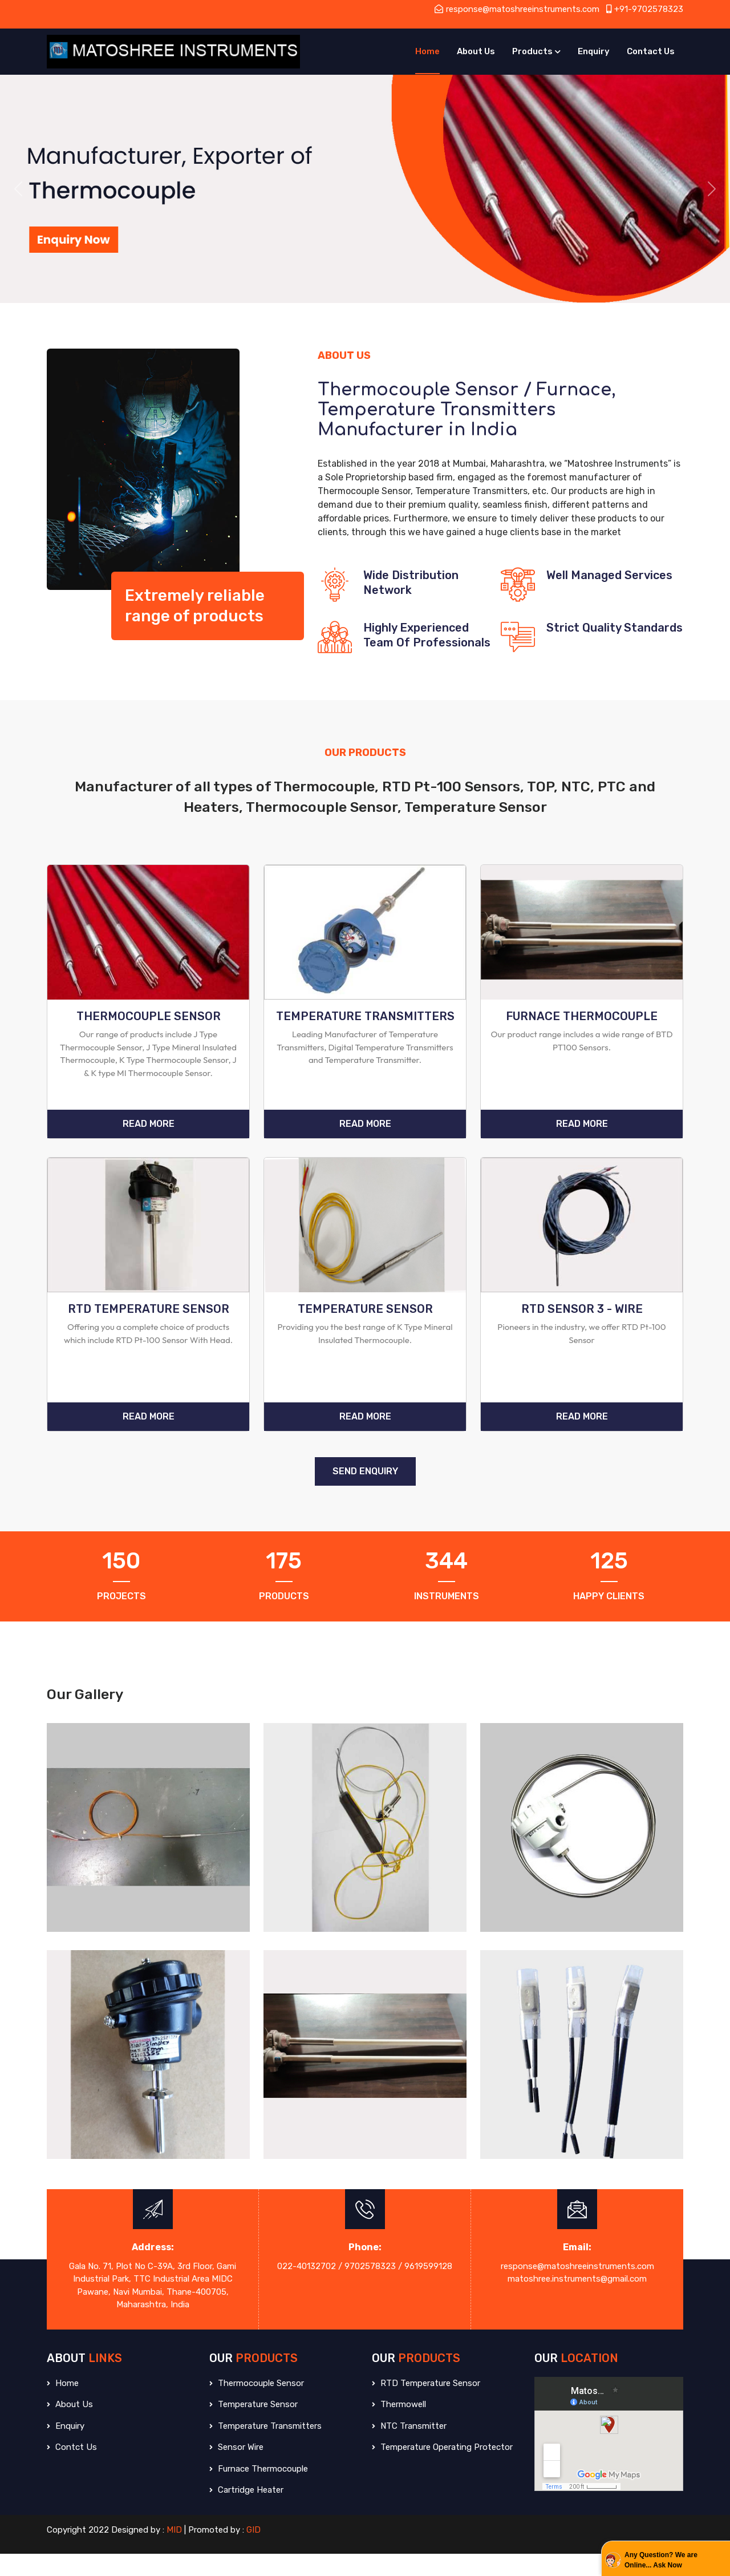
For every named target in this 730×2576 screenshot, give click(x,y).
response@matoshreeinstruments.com (517, 9)
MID (174, 2551)
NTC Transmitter (409, 2447)
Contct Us (72, 2469)
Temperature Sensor (253, 2426)
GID (253, 2551)
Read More (149, 1134)
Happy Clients (608, 1617)
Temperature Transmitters (265, 2447)
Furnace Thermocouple (258, 2490)
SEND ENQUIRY (365, 1492)
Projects (121, 1617)
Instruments (446, 1617)
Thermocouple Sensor (256, 2405)
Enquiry (594, 51)
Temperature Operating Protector (442, 2469)
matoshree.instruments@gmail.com (577, 2301)
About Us (476, 51)
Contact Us (651, 51)
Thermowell (399, 2426)
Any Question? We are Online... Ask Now (660, 2560)
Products (532, 51)
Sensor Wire (236, 2469)
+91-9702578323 (644, 9)
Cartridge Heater (246, 2512)
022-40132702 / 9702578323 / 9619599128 (364, 2288)
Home (427, 51)
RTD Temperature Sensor (426, 2405)
